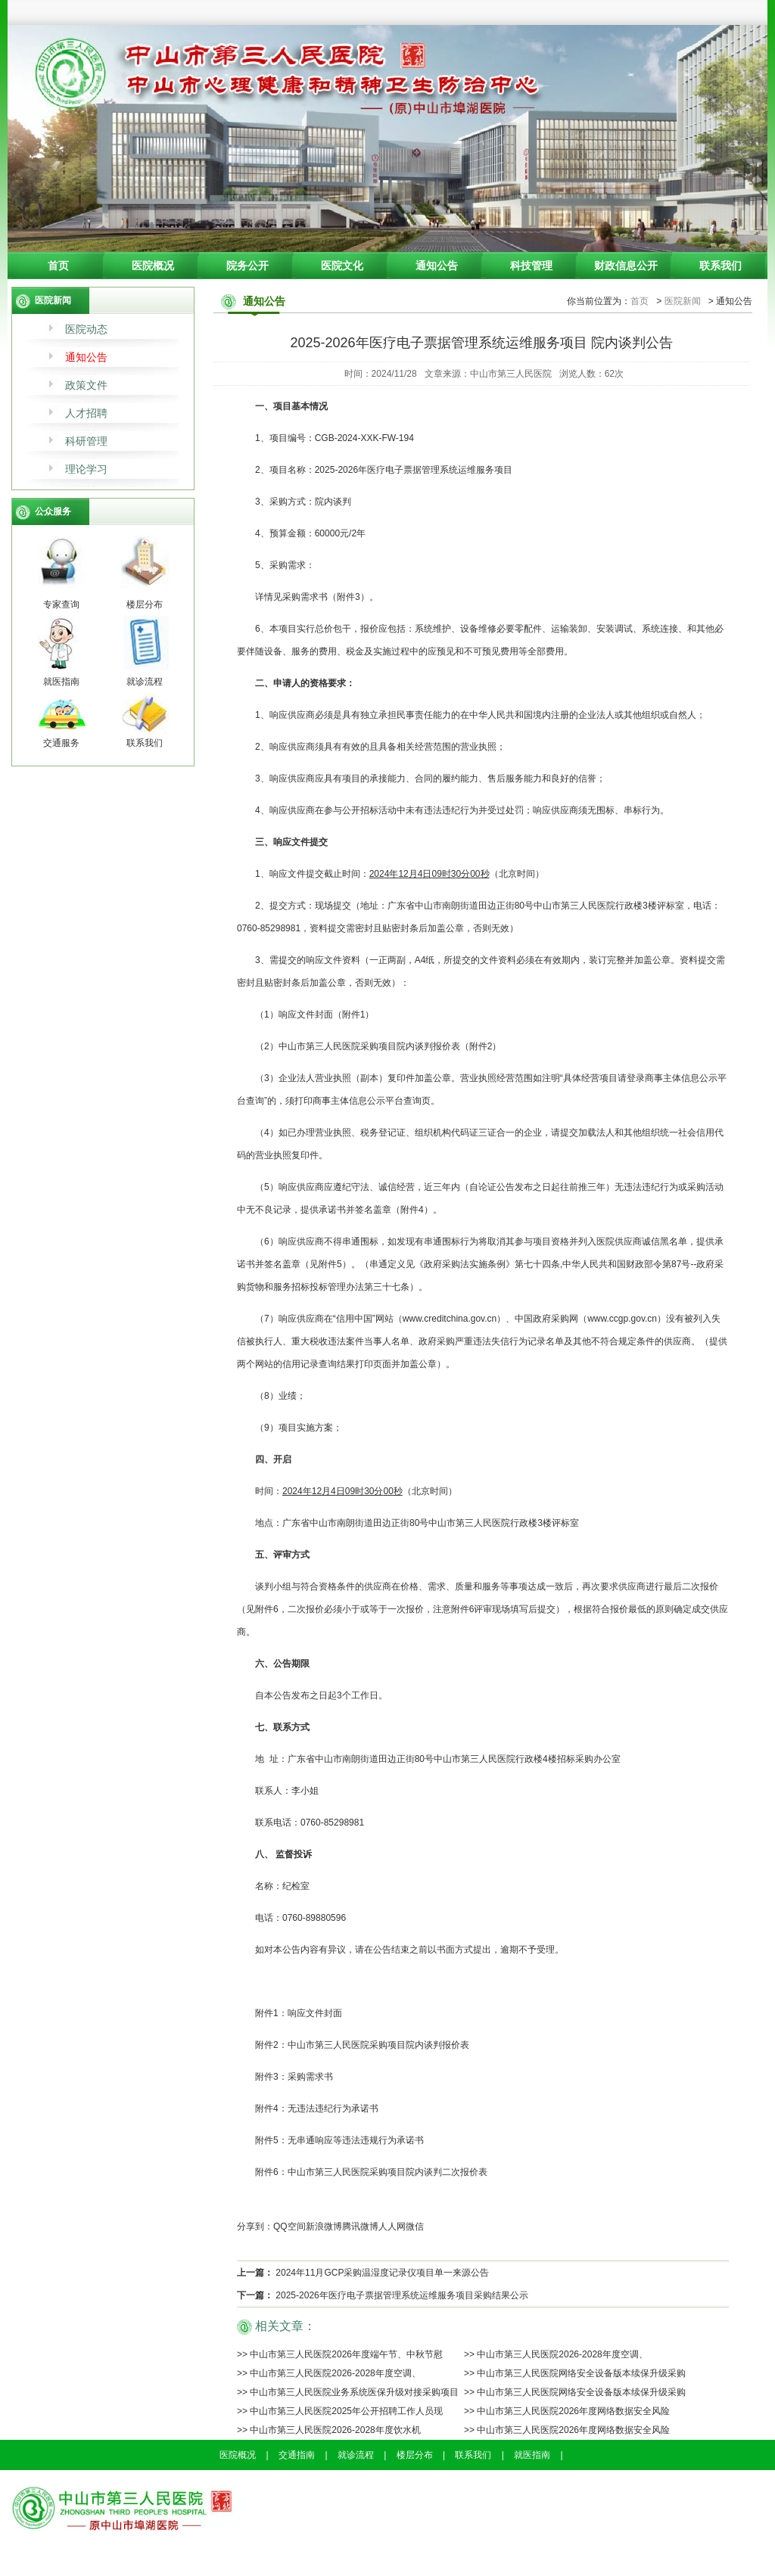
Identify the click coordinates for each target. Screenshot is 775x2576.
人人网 (392, 2226)
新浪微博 (324, 2226)
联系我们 (720, 265)
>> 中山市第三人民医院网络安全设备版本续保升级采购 (575, 2373)
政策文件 (86, 385)
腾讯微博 (360, 2226)
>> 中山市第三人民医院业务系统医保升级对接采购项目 (348, 2392)
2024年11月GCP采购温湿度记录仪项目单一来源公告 (382, 2272)
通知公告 (437, 265)
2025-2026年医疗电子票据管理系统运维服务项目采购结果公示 (401, 2295)
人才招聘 (86, 413)
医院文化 (342, 265)
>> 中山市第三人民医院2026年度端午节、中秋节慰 (340, 2354)
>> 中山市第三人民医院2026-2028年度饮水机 (329, 2430)
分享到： (255, 2226)
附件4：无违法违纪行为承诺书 (316, 2108)
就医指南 (532, 2455)
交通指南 (297, 2455)
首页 (58, 265)
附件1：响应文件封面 (298, 2013)
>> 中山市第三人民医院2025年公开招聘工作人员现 (340, 2411)
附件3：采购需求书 (294, 2076)
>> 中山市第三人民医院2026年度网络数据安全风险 (567, 2411)
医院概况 (153, 265)
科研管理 (86, 441)
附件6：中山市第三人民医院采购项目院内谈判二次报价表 (371, 2172)
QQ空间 (289, 2226)
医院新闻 (683, 301)
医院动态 (86, 329)
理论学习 (86, 469)
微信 (415, 2226)
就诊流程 (356, 2455)
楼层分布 (415, 2455)
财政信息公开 (626, 265)
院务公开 (247, 265)
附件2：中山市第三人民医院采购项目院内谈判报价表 (362, 2045)
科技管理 (531, 265)
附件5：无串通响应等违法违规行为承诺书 (339, 2140)
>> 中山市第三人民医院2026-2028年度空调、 (556, 2354)
